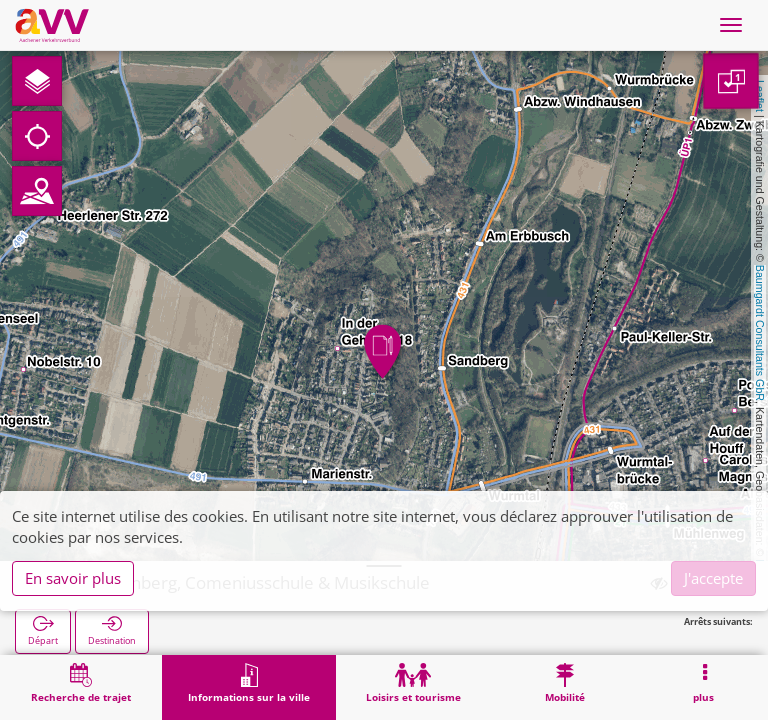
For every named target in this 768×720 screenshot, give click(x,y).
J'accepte (713, 578)
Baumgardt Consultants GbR (760, 333)
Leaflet (760, 96)
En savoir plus (73, 578)
